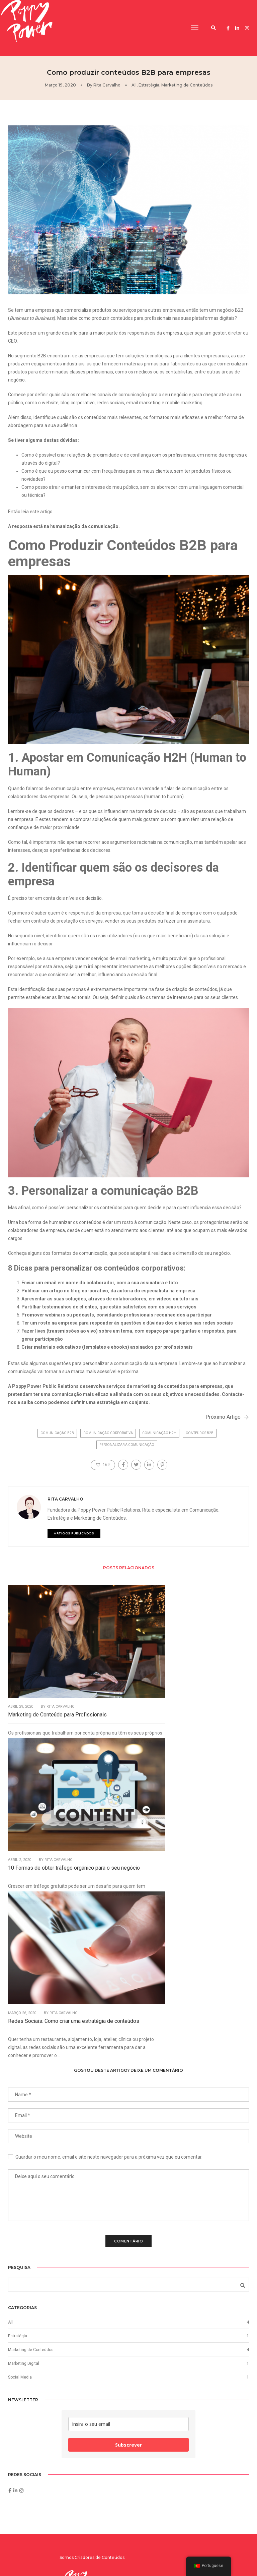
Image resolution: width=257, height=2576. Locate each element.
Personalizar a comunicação (126, 1451)
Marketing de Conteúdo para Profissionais (41, 1675)
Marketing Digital (23, 2091)
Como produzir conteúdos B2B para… (192, 2356)
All (134, 84)
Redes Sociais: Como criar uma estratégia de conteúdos (211, 1675)
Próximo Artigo (221, 1421)
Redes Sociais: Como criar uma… (189, 2380)
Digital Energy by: (213, 2555)
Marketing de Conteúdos (186, 84)
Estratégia (149, 84)
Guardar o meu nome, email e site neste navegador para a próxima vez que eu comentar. (108, 1877)
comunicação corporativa (108, 1440)
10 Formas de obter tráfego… (184, 2405)
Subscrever (128, 2177)
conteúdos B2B (199, 1440)
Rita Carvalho (106, 84)
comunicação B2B (57, 1440)
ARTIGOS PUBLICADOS (102, 1545)
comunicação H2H (159, 1440)
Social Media (20, 2105)
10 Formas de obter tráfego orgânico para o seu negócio (125, 1675)
